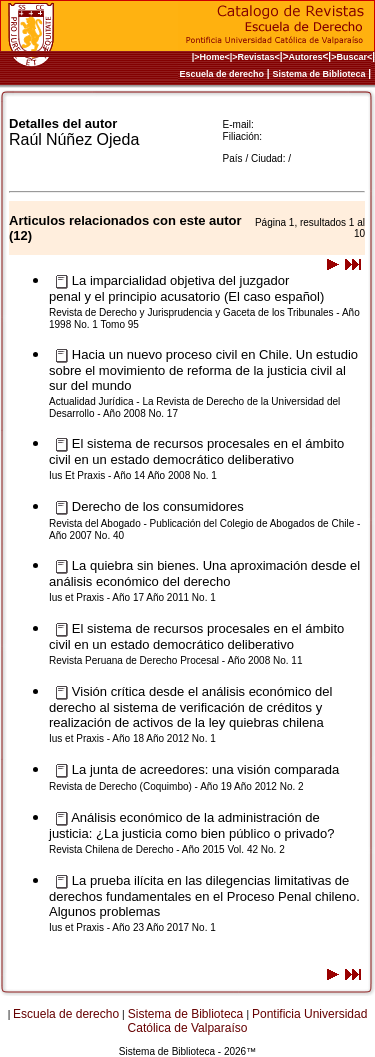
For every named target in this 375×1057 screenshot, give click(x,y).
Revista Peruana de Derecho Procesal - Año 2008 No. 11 (176, 660)
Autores (306, 57)
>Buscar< (351, 57)
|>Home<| (212, 57)
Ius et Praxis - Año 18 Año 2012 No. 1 (132, 738)
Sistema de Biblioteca (318, 74)
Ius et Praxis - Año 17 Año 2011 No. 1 (132, 597)
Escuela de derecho (222, 74)
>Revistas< (256, 57)
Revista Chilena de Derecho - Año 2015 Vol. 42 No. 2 (167, 849)
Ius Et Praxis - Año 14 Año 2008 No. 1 (133, 475)
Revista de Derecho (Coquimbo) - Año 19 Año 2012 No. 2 (176, 786)
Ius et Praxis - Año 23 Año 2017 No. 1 (132, 927)
